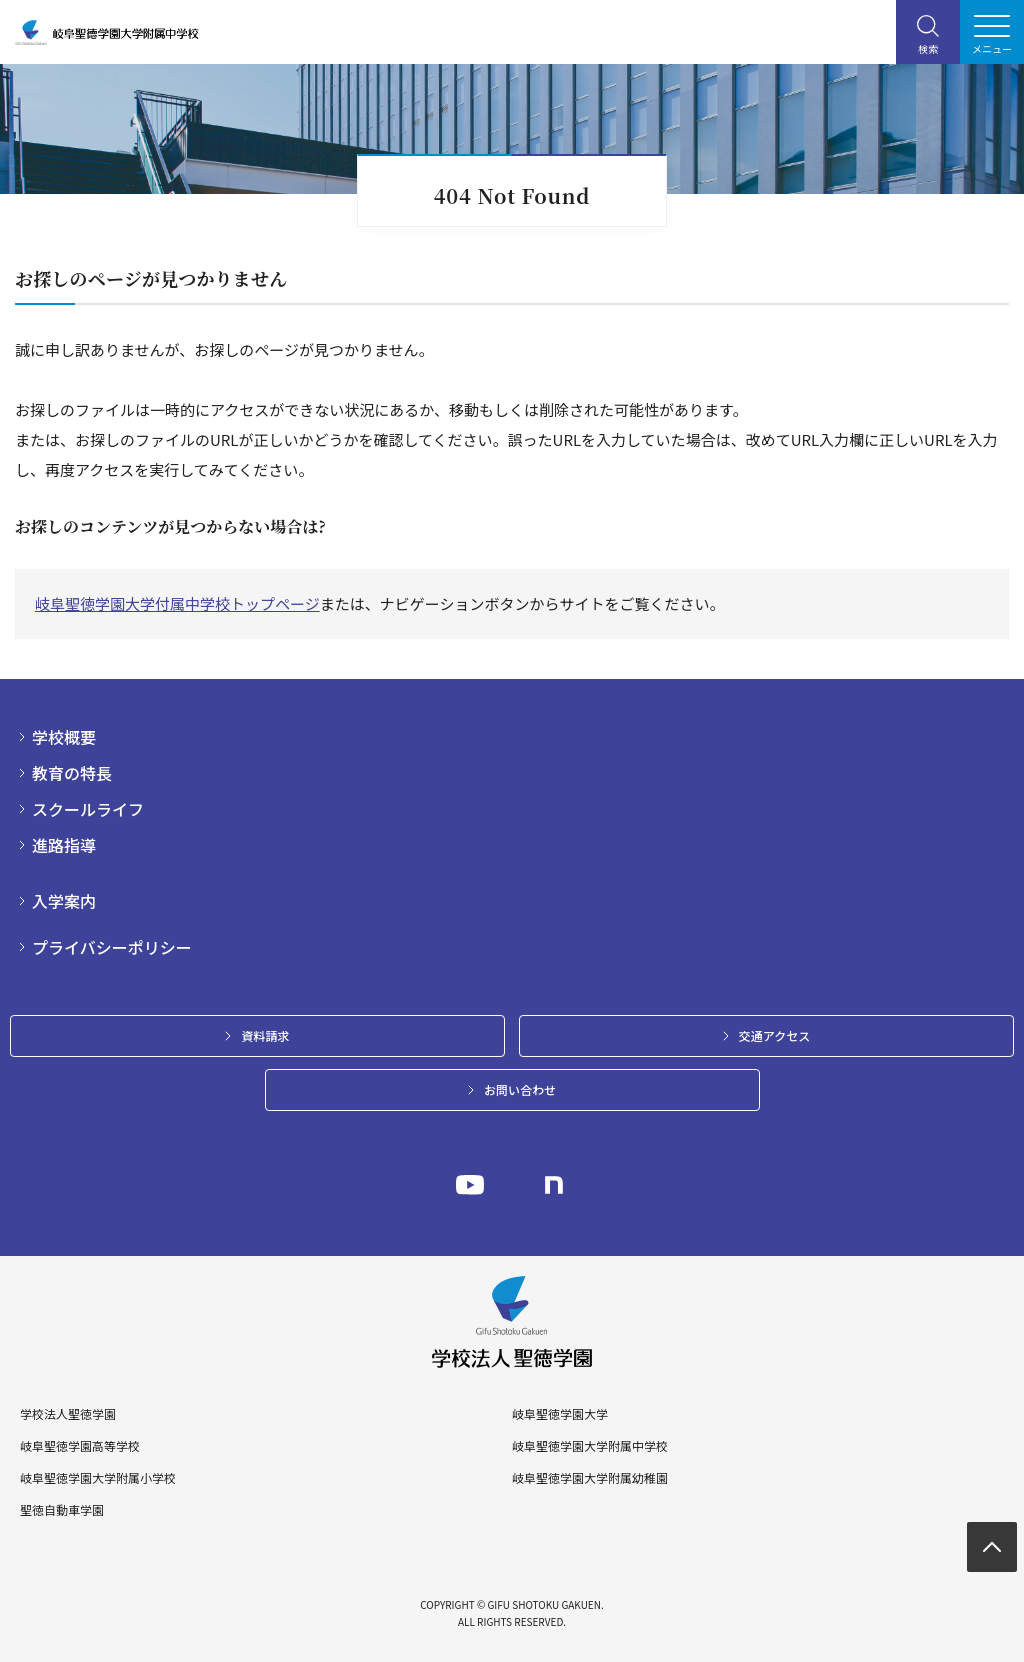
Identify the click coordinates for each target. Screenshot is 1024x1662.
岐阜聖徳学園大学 (560, 1414)
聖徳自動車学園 (62, 1510)
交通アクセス (774, 1035)
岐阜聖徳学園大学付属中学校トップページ (177, 603)
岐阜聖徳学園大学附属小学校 (98, 1478)
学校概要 (64, 737)
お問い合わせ (520, 1089)
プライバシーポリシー (112, 947)
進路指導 (64, 845)
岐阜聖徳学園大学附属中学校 (590, 1446)
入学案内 (64, 901)
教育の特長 (72, 773)
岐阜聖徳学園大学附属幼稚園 (590, 1478)
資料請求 (265, 1035)
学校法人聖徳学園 (68, 1414)
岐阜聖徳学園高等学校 (80, 1446)
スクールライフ (88, 809)
